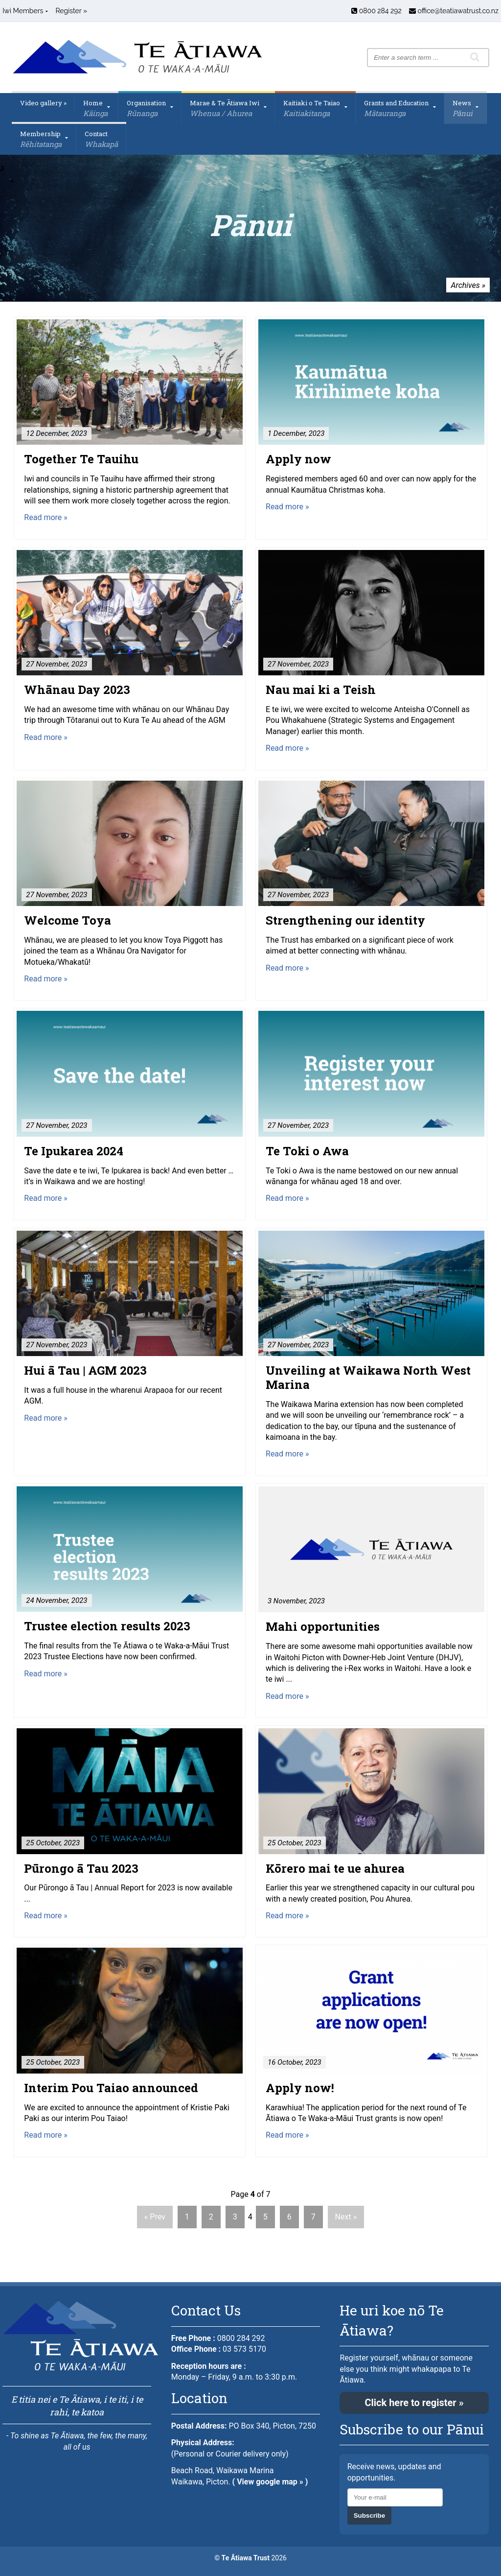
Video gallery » (43, 102)
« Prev (154, 2216)
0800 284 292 (376, 10)
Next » (346, 2216)
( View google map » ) (270, 2481)
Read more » (45, 517)
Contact (101, 139)
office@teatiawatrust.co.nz (454, 10)
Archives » (468, 285)
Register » (71, 10)
